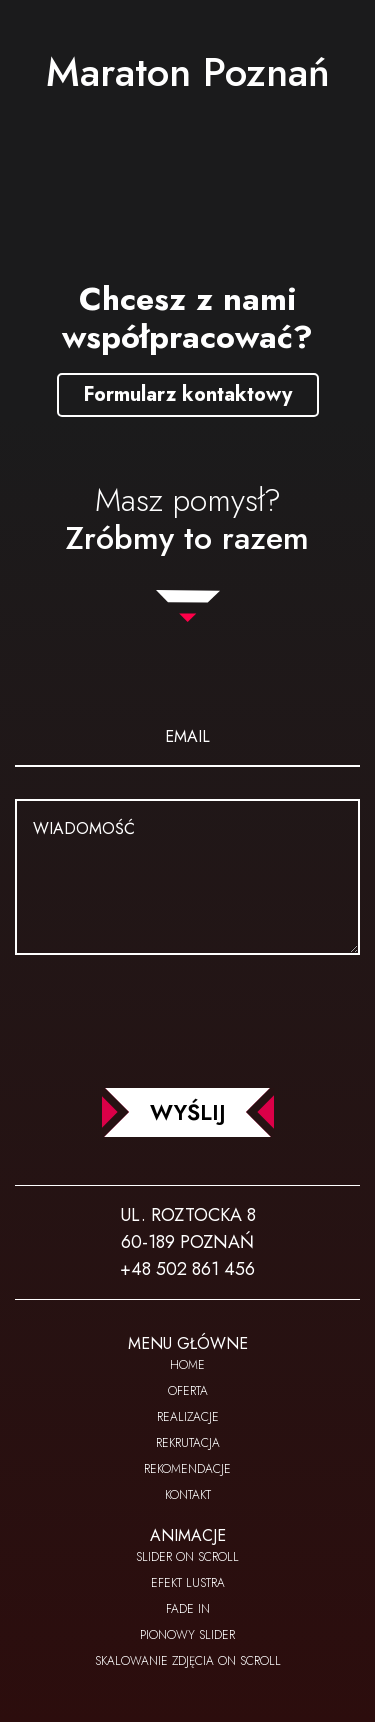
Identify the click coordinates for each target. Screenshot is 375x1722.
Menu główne (188, 1343)
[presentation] (188, 1017)
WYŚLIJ (188, 1112)
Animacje (188, 1535)
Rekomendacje (187, 1469)
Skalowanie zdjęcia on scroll (188, 1661)
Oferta (188, 1391)
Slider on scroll (187, 1557)
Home (187, 1365)
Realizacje (188, 1417)
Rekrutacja (188, 1443)
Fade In (188, 1609)
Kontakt (188, 1495)
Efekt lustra (188, 1583)
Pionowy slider (187, 1635)
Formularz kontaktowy (188, 394)
